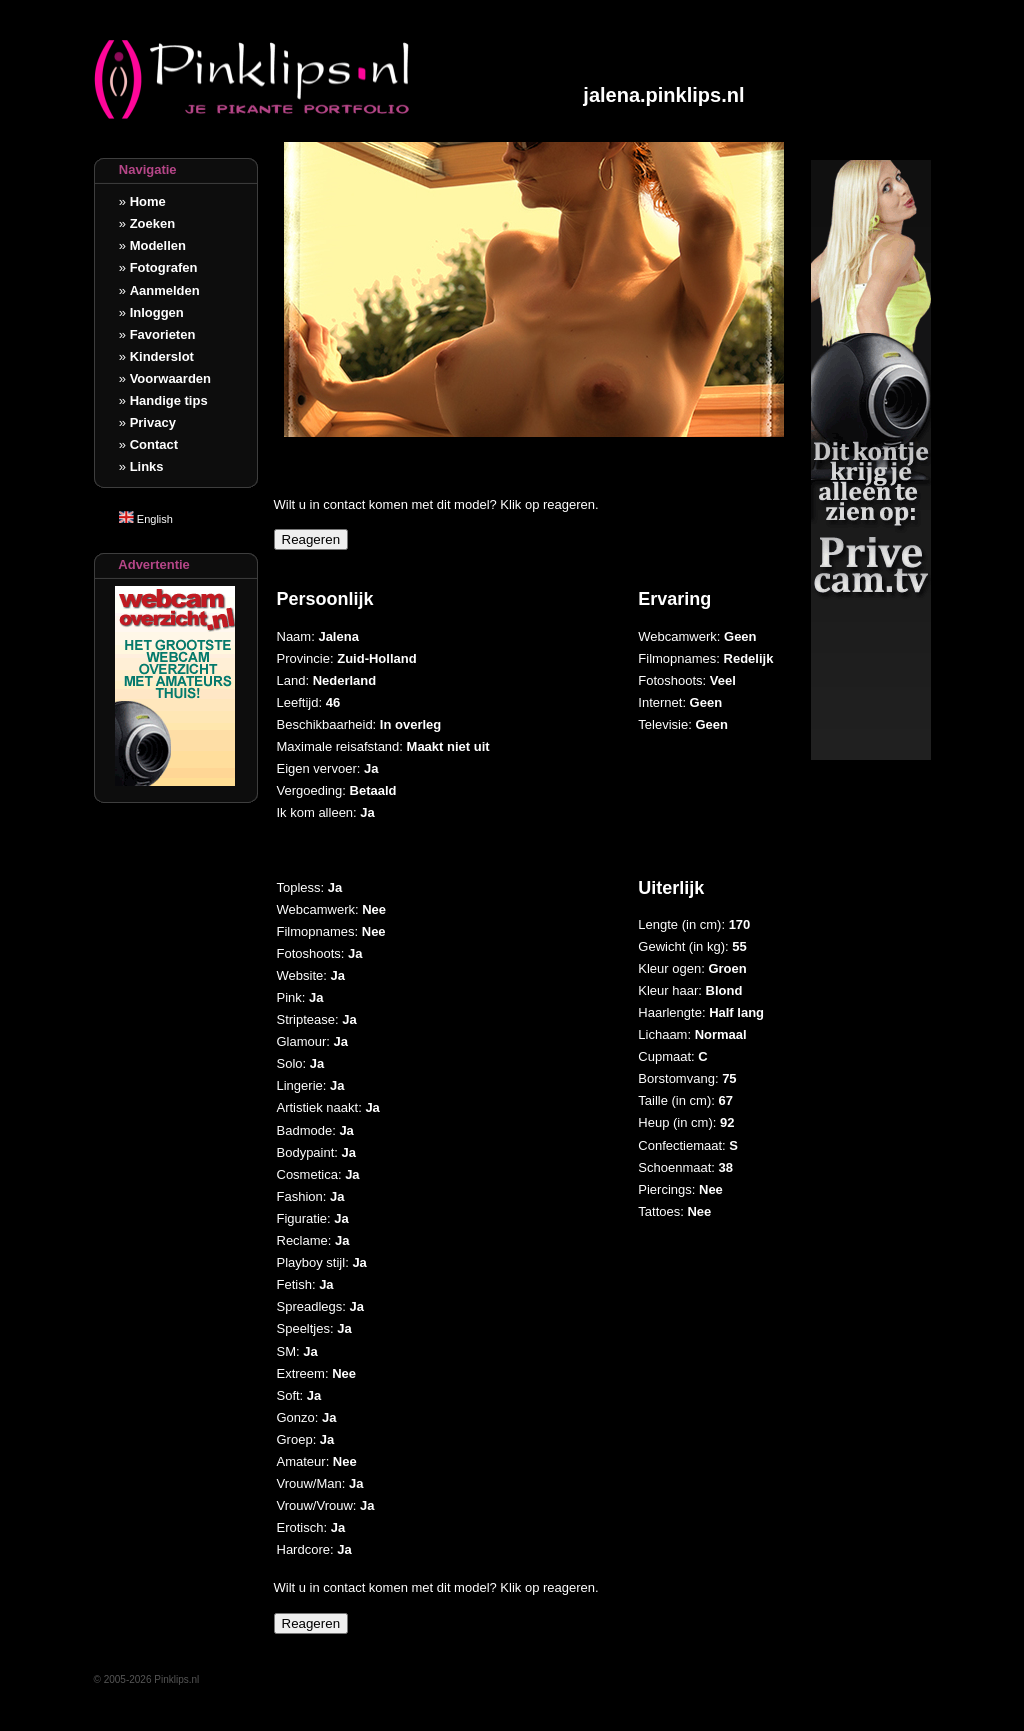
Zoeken (153, 223)
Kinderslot (162, 356)
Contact (154, 444)
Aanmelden (165, 290)
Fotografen (164, 267)
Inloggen (157, 312)
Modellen (158, 245)
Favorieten (163, 334)
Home (148, 201)
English (146, 519)
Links (147, 466)
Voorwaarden (170, 378)
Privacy (153, 422)
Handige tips (169, 400)
